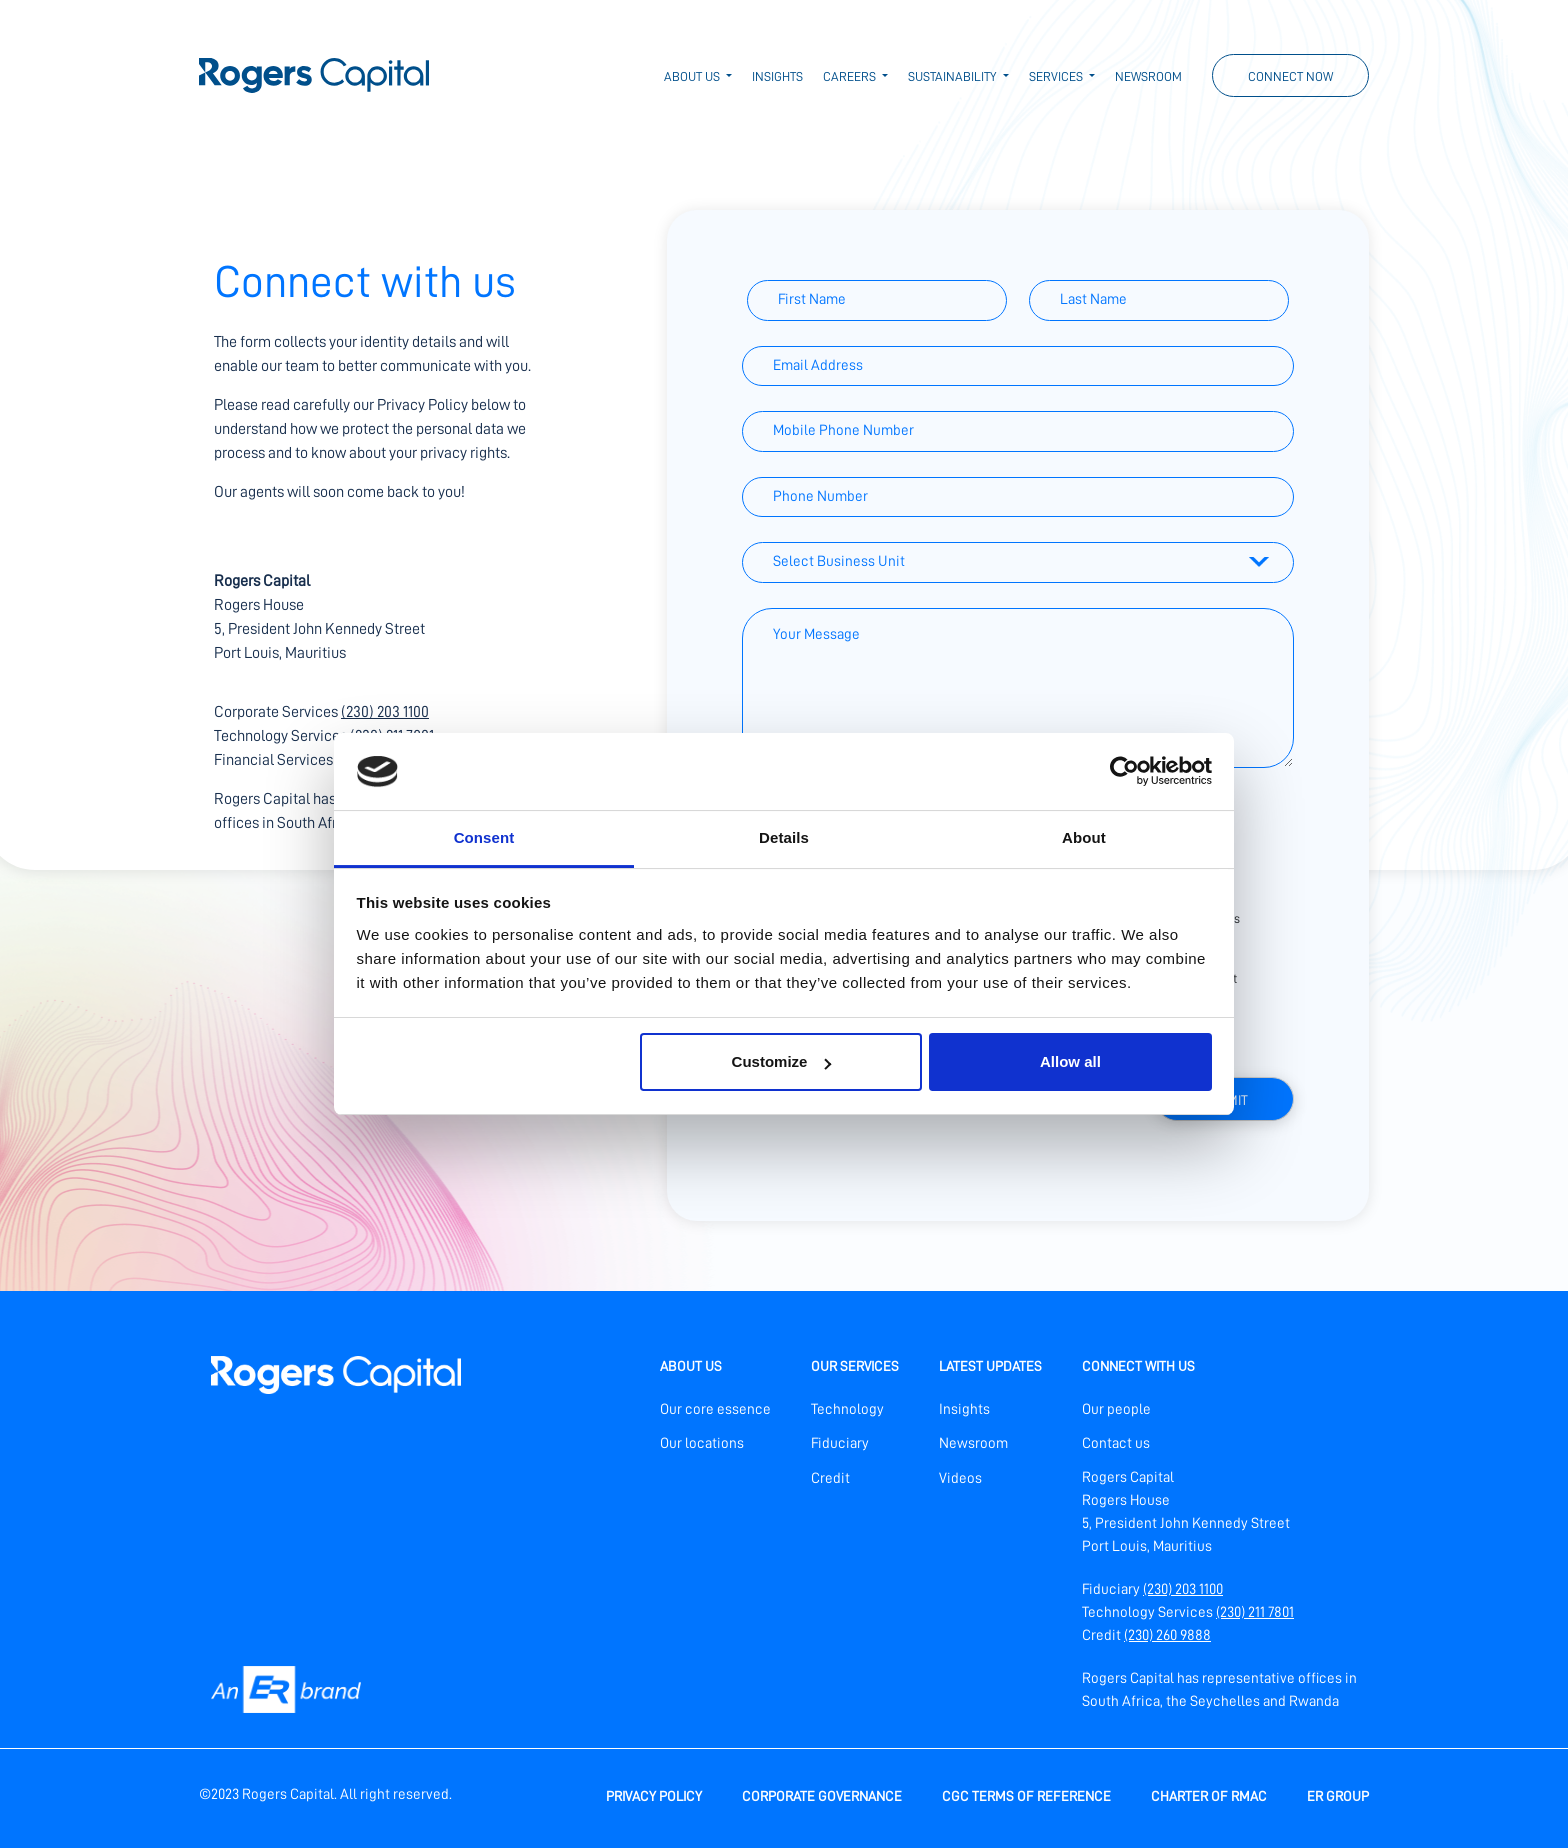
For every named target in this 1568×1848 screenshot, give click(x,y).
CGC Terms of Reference (1026, 1796)
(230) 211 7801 (1255, 1612)
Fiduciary (840, 1443)
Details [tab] (784, 837)
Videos (960, 1478)
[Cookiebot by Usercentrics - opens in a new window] (1124, 771)
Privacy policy (654, 1796)
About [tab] (1084, 837)
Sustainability (953, 76)
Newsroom (1148, 76)
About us (693, 76)
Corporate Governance (822, 1796)
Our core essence (715, 1409)
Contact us (1116, 1443)
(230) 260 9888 (1167, 1635)
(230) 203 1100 (385, 712)
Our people (1116, 1409)
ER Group (1338, 1796)
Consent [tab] (484, 837)
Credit (830, 1478)
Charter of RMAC (1209, 1796)
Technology (847, 1409)
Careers (851, 76)
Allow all (1070, 1061)
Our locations (702, 1443)
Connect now (1290, 76)
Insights (777, 76)
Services (1057, 76)
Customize (782, 1061)
